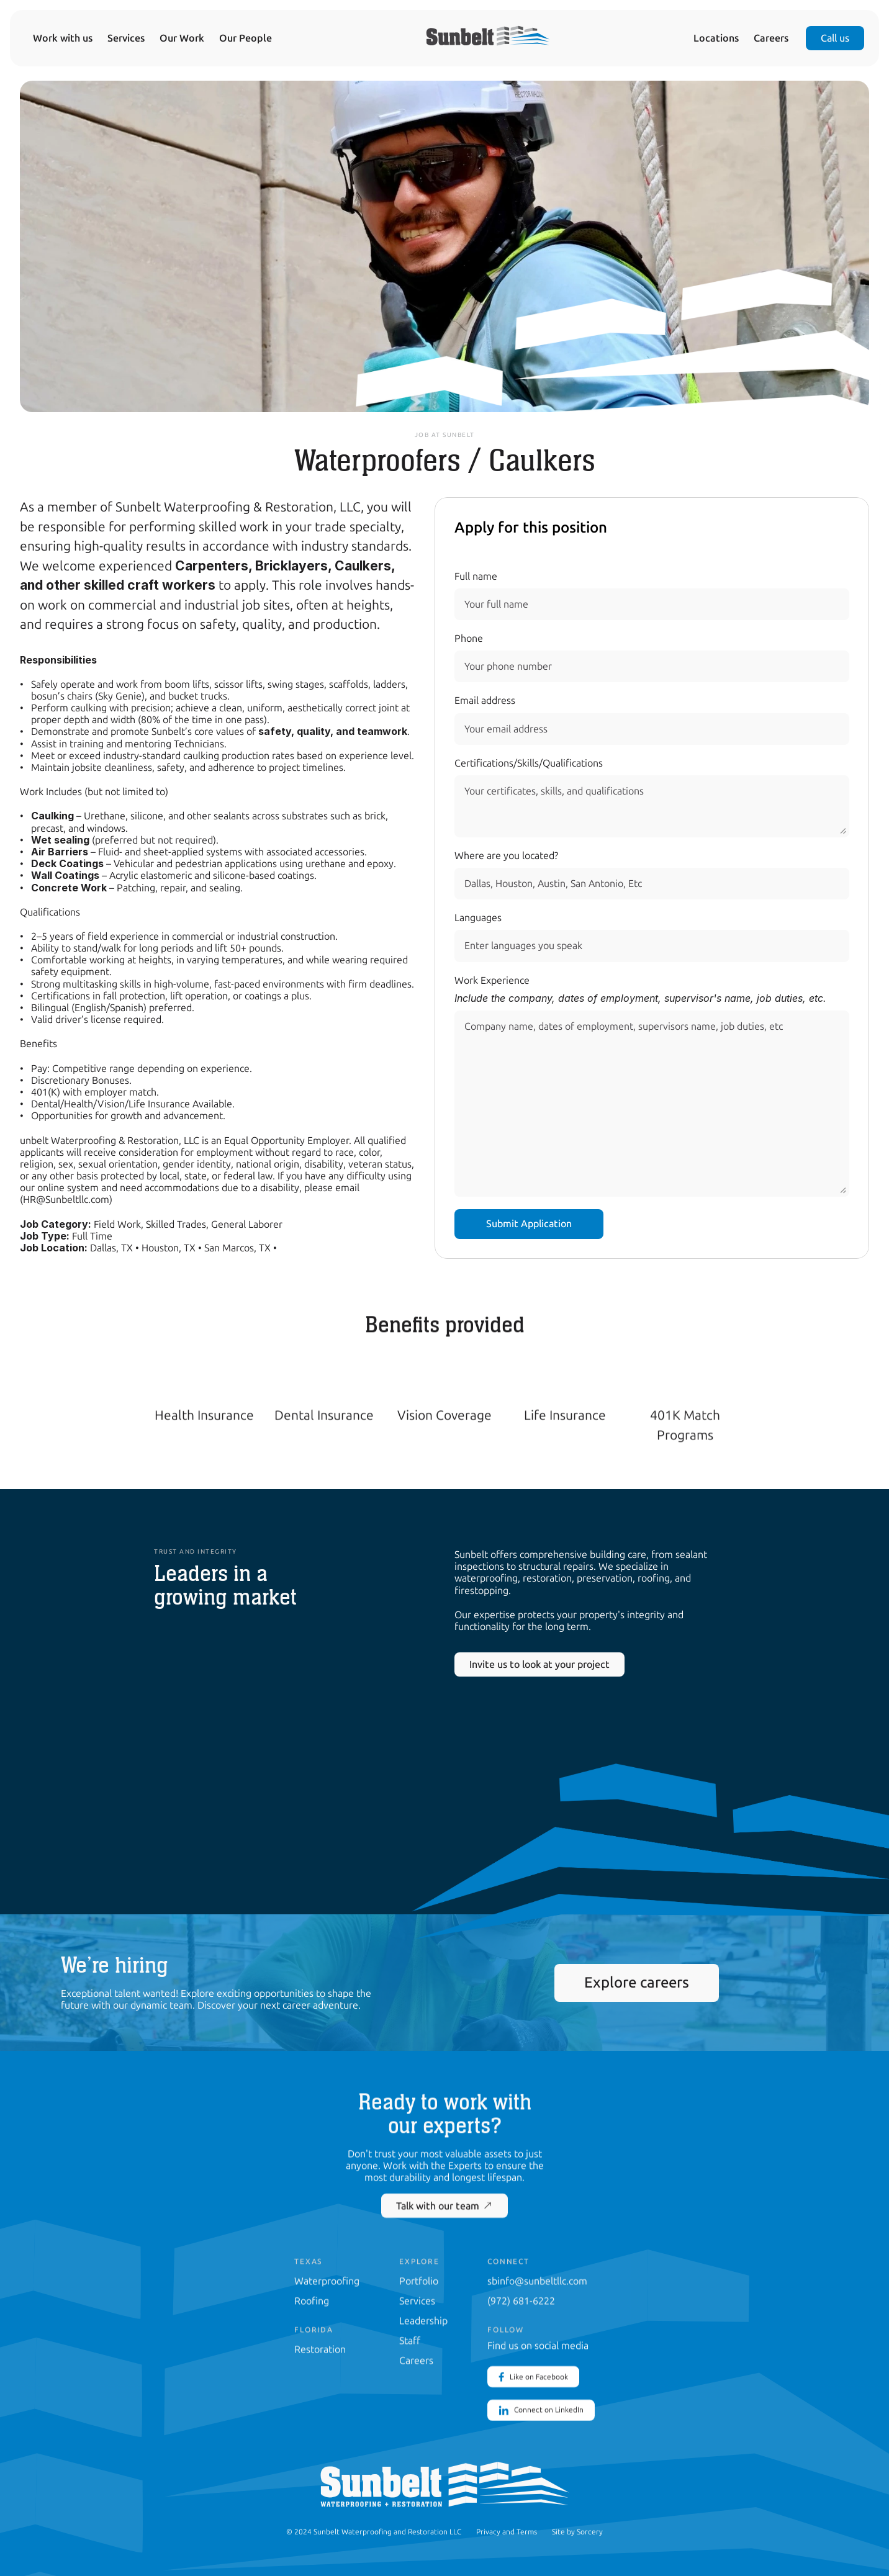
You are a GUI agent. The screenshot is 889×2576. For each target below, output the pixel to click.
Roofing (311, 2300)
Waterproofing (326, 2280)
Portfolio (418, 2280)
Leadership (423, 2320)
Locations (716, 38)
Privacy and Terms (506, 2531)
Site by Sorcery (577, 2531)
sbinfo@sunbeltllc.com (537, 2280)
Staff (409, 2340)
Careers (771, 38)
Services (126, 38)
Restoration (320, 2348)
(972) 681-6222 (521, 2300)
